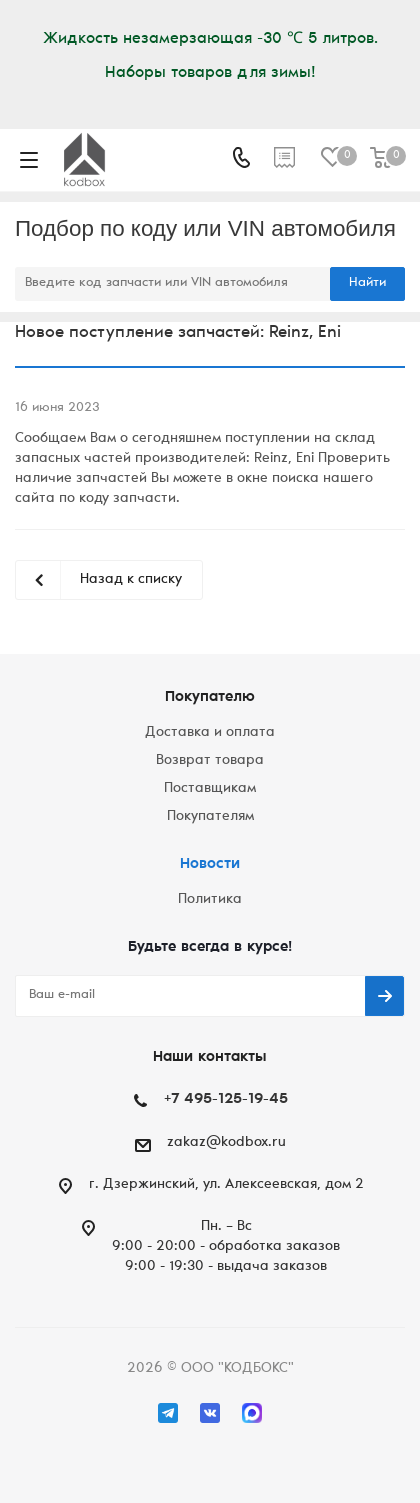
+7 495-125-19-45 (226, 1099)
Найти (367, 283)
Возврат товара (210, 761)
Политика (210, 900)
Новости (210, 864)
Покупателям (210, 817)
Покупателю (210, 697)
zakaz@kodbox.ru (226, 1143)
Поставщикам (210, 789)
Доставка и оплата (210, 733)
